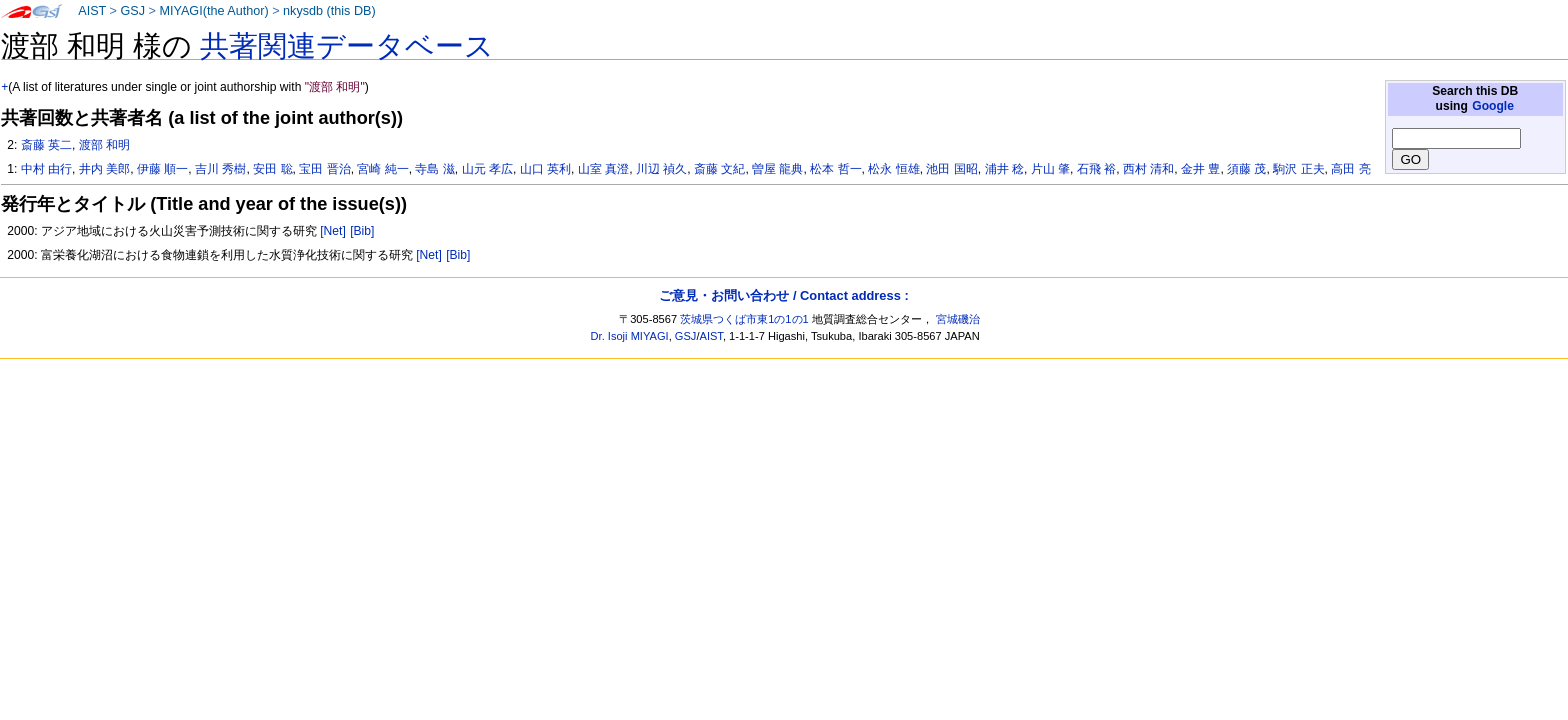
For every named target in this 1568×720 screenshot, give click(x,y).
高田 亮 (1350, 169)
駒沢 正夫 (1298, 169)
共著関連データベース (347, 46)
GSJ (132, 11)
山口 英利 (545, 169)
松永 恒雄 (893, 169)
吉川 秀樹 (220, 169)
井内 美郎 (104, 169)
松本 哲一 (835, 169)
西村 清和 (1148, 169)
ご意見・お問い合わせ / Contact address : (783, 295)
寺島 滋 (434, 169)
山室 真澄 (603, 169)
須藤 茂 (1246, 169)
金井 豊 (1200, 169)
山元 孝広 (487, 169)
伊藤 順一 (162, 169)
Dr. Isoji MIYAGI (630, 336)
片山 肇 (1050, 169)
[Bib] (362, 231)
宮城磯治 (958, 319)
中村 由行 (46, 169)
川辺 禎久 (661, 169)
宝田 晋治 (324, 169)
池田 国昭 (951, 169)
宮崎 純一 (382, 169)
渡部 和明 (104, 145)
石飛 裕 (1096, 169)
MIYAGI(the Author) (213, 11)
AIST (92, 11)
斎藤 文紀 (719, 169)
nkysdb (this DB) (329, 11)
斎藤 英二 (46, 145)
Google (1493, 106)
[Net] (333, 231)
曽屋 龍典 (777, 169)
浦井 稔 (1004, 169)
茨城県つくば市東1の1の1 (744, 319)
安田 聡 (272, 169)
